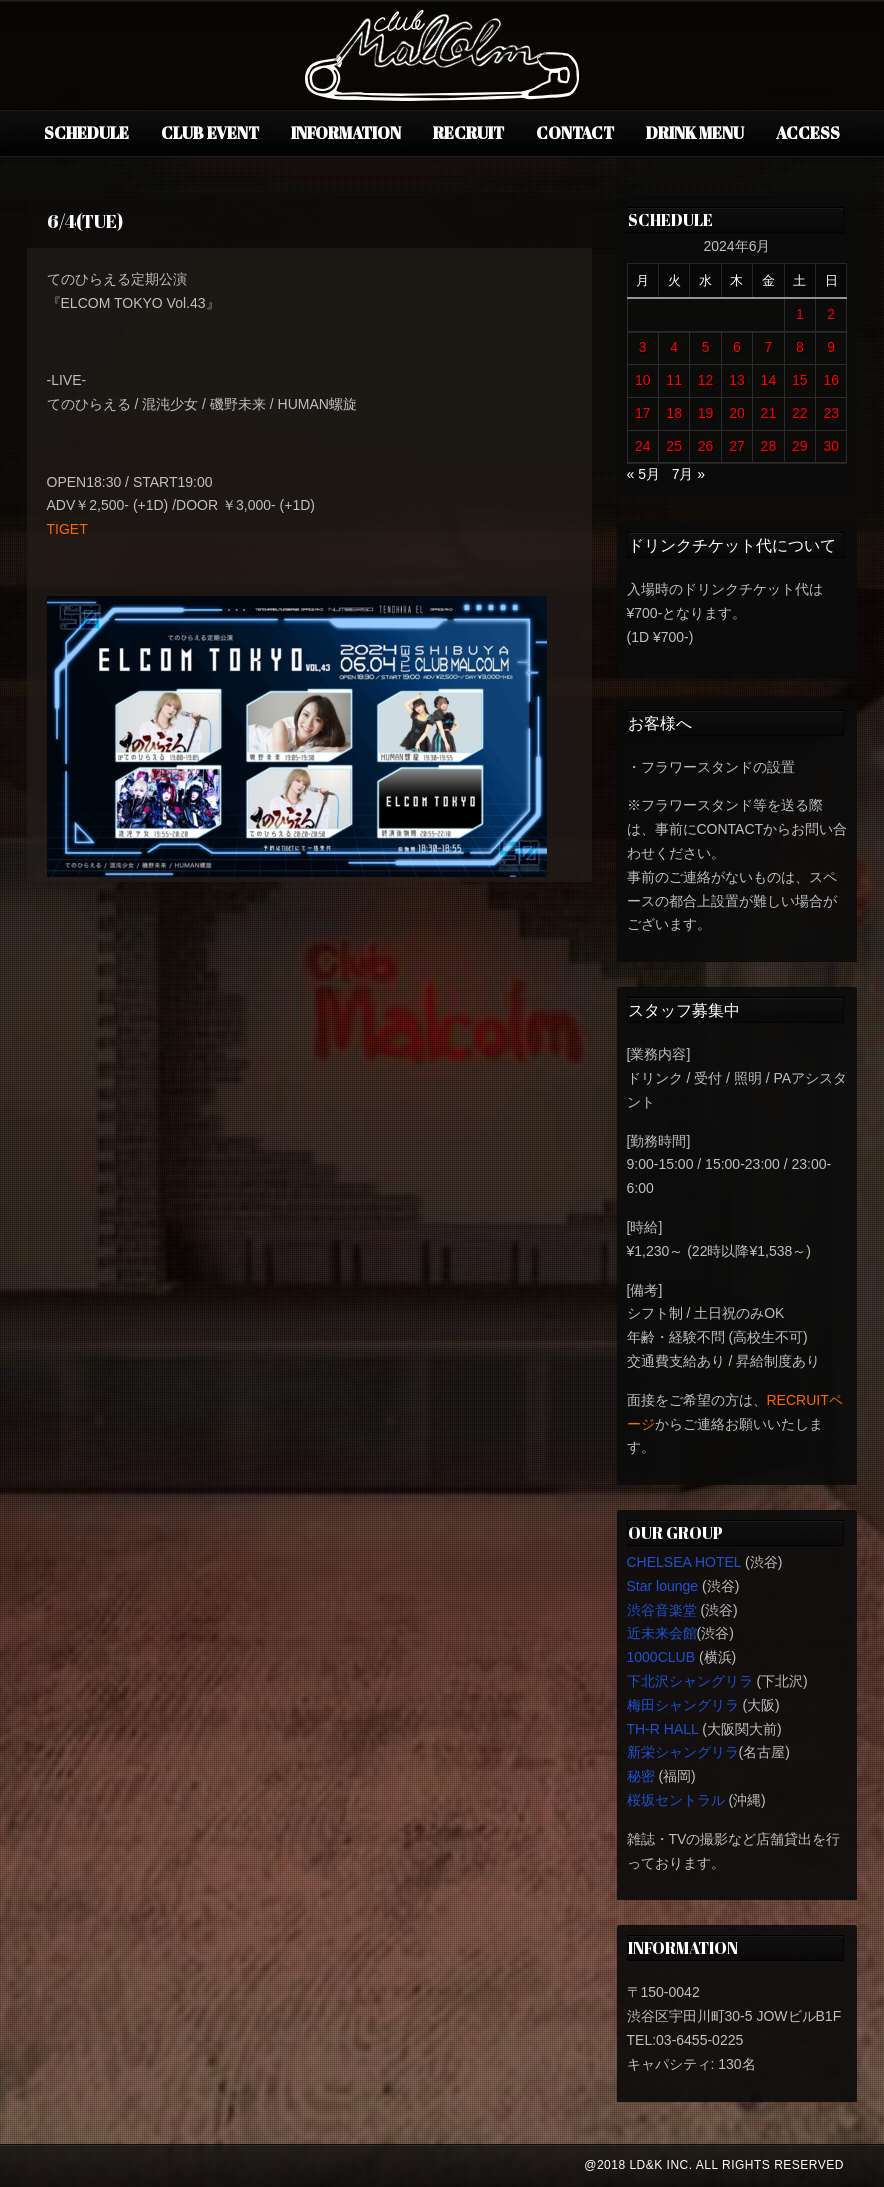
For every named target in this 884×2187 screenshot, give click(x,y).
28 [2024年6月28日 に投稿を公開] (769, 446)
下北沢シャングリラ (690, 1681)
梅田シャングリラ (683, 1705)
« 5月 (643, 474)
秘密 (641, 1776)
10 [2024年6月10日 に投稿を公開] (643, 380)
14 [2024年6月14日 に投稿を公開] (769, 380)
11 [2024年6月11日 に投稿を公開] (674, 380)
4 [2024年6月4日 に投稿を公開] (674, 347)
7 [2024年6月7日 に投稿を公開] (769, 347)
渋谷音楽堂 (662, 1610)
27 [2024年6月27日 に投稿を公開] (737, 446)
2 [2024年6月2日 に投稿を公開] (831, 314)
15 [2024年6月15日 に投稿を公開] (800, 380)
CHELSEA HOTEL (684, 1562)
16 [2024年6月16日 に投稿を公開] (831, 380)
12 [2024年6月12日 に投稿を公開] (706, 380)
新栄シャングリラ (683, 1752)
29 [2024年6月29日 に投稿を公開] (800, 446)
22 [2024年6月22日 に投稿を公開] (800, 413)
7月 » (688, 474)
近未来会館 (662, 1633)
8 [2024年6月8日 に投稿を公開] (800, 347)
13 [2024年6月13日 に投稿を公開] (737, 380)
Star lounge (663, 1586)
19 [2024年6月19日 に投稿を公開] (706, 413)
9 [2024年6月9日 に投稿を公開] (831, 347)
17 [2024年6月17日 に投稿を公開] (643, 413)
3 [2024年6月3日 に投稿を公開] (643, 347)
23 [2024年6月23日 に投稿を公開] (831, 413)
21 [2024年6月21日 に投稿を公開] (769, 413)
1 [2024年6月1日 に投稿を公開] (800, 314)
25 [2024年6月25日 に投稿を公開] (674, 446)
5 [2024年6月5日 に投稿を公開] (706, 347)
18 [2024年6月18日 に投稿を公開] (674, 413)
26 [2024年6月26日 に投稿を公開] (706, 446)
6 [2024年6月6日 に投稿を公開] (737, 347)
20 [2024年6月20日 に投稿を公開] (737, 413)
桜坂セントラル (676, 1800)
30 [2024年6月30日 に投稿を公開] (831, 446)
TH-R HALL (663, 1729)
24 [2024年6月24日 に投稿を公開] (643, 446)
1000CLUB (661, 1657)
